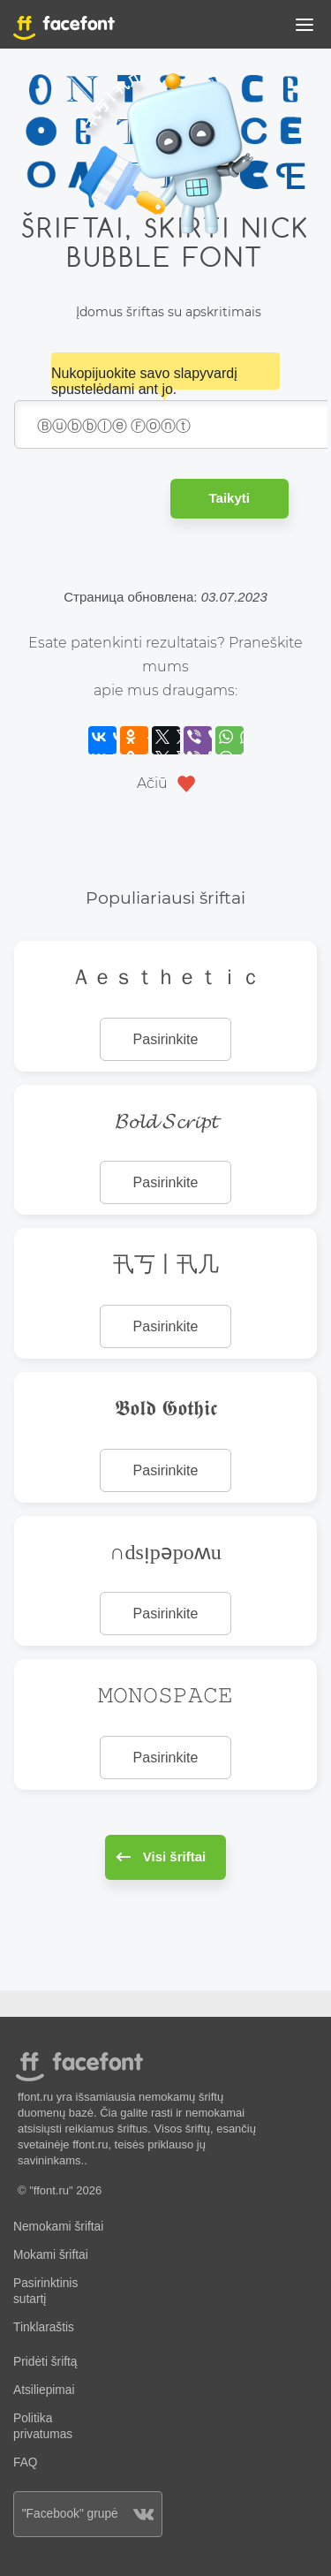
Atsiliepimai (43, 2390)
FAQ (25, 2462)
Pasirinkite (166, 1039)
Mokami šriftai (50, 2255)
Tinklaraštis (43, 2327)
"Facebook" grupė (88, 2513)
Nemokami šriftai (58, 2226)
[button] (304, 28)
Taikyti (229, 497)
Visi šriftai (161, 1856)
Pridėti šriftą (45, 2361)
